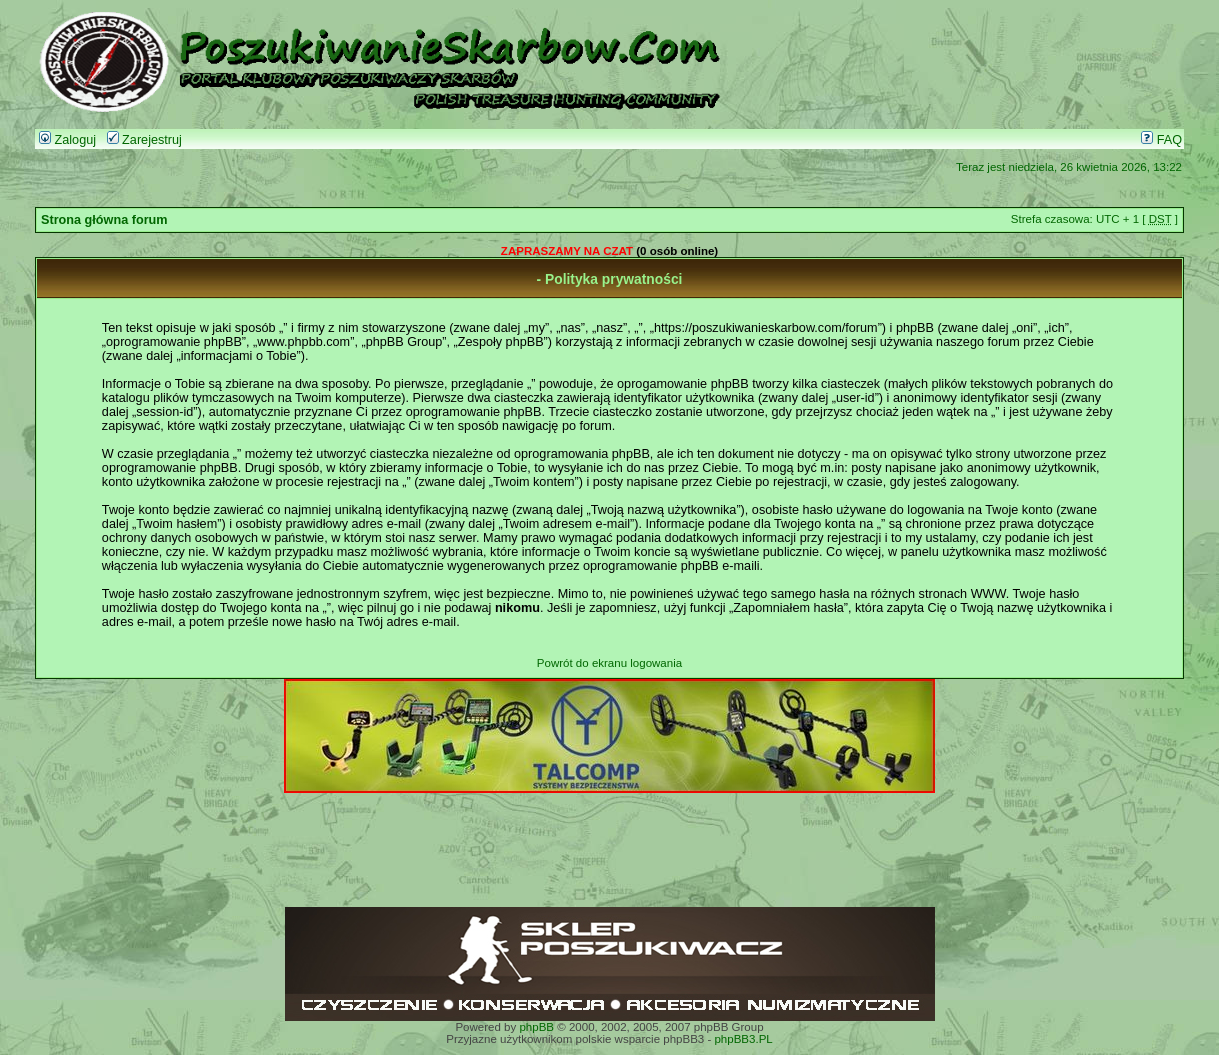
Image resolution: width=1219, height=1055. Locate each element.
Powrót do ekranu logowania (609, 663)
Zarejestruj (144, 140)
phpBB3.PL (743, 1039)
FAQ (1161, 140)
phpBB (536, 1027)
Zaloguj (67, 140)
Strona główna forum (104, 220)
